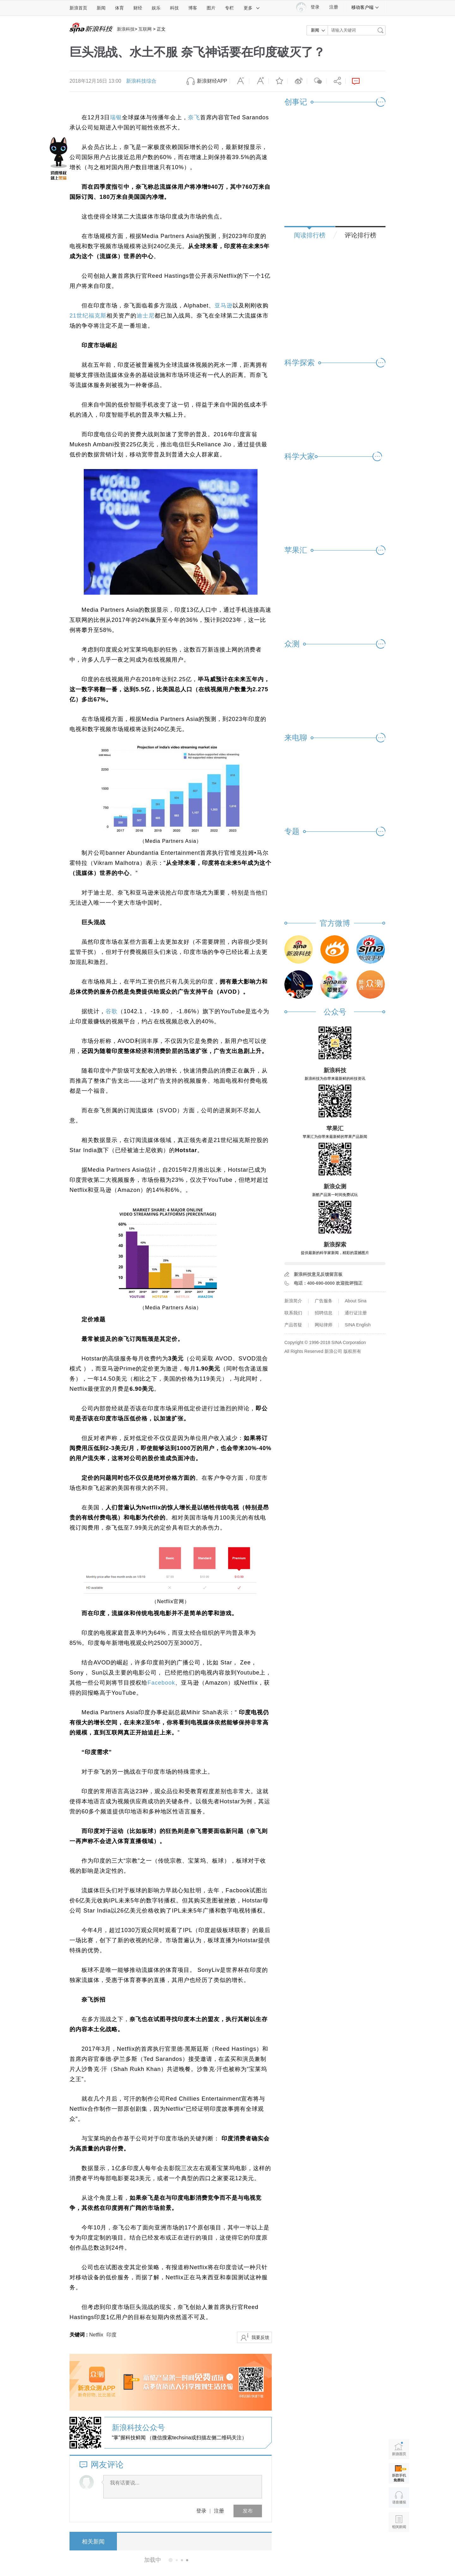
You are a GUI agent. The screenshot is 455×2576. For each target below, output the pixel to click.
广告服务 (323, 1300)
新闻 (101, 7)
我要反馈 (260, 2337)
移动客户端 (365, 7)
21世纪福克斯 (88, 315)
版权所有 (352, 1351)
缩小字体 (239, 81)
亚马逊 (224, 305)
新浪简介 (293, 1300)
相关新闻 (93, 2541)
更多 (252, 7)
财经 (137, 7)
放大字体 (258, 81)
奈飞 (194, 117)
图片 (211, 7)
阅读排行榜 (309, 235)
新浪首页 (78, 7)
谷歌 (112, 1011)
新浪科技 (126, 29)
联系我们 (293, 1312)
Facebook (161, 1683)
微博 (297, 81)
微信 (316, 81)
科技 (174, 7)
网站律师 (323, 1324)
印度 (111, 2334)
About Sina (356, 1300)
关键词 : (79, 2334)
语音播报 (399, 2497)
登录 (201, 2511)
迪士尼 (145, 315)
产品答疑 (293, 1324)
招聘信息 (323, 1312)
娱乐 (156, 7)
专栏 (229, 7)
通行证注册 (356, 1312)
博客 (192, 7)
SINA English (358, 1324)
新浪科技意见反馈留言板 (318, 1274)
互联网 (145, 29)
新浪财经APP (212, 81)
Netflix (96, 2334)
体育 (119, 7)
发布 (248, 2511)
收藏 (278, 81)
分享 (335, 81)
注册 (333, 7)
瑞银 (116, 117)
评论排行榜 (360, 235)
